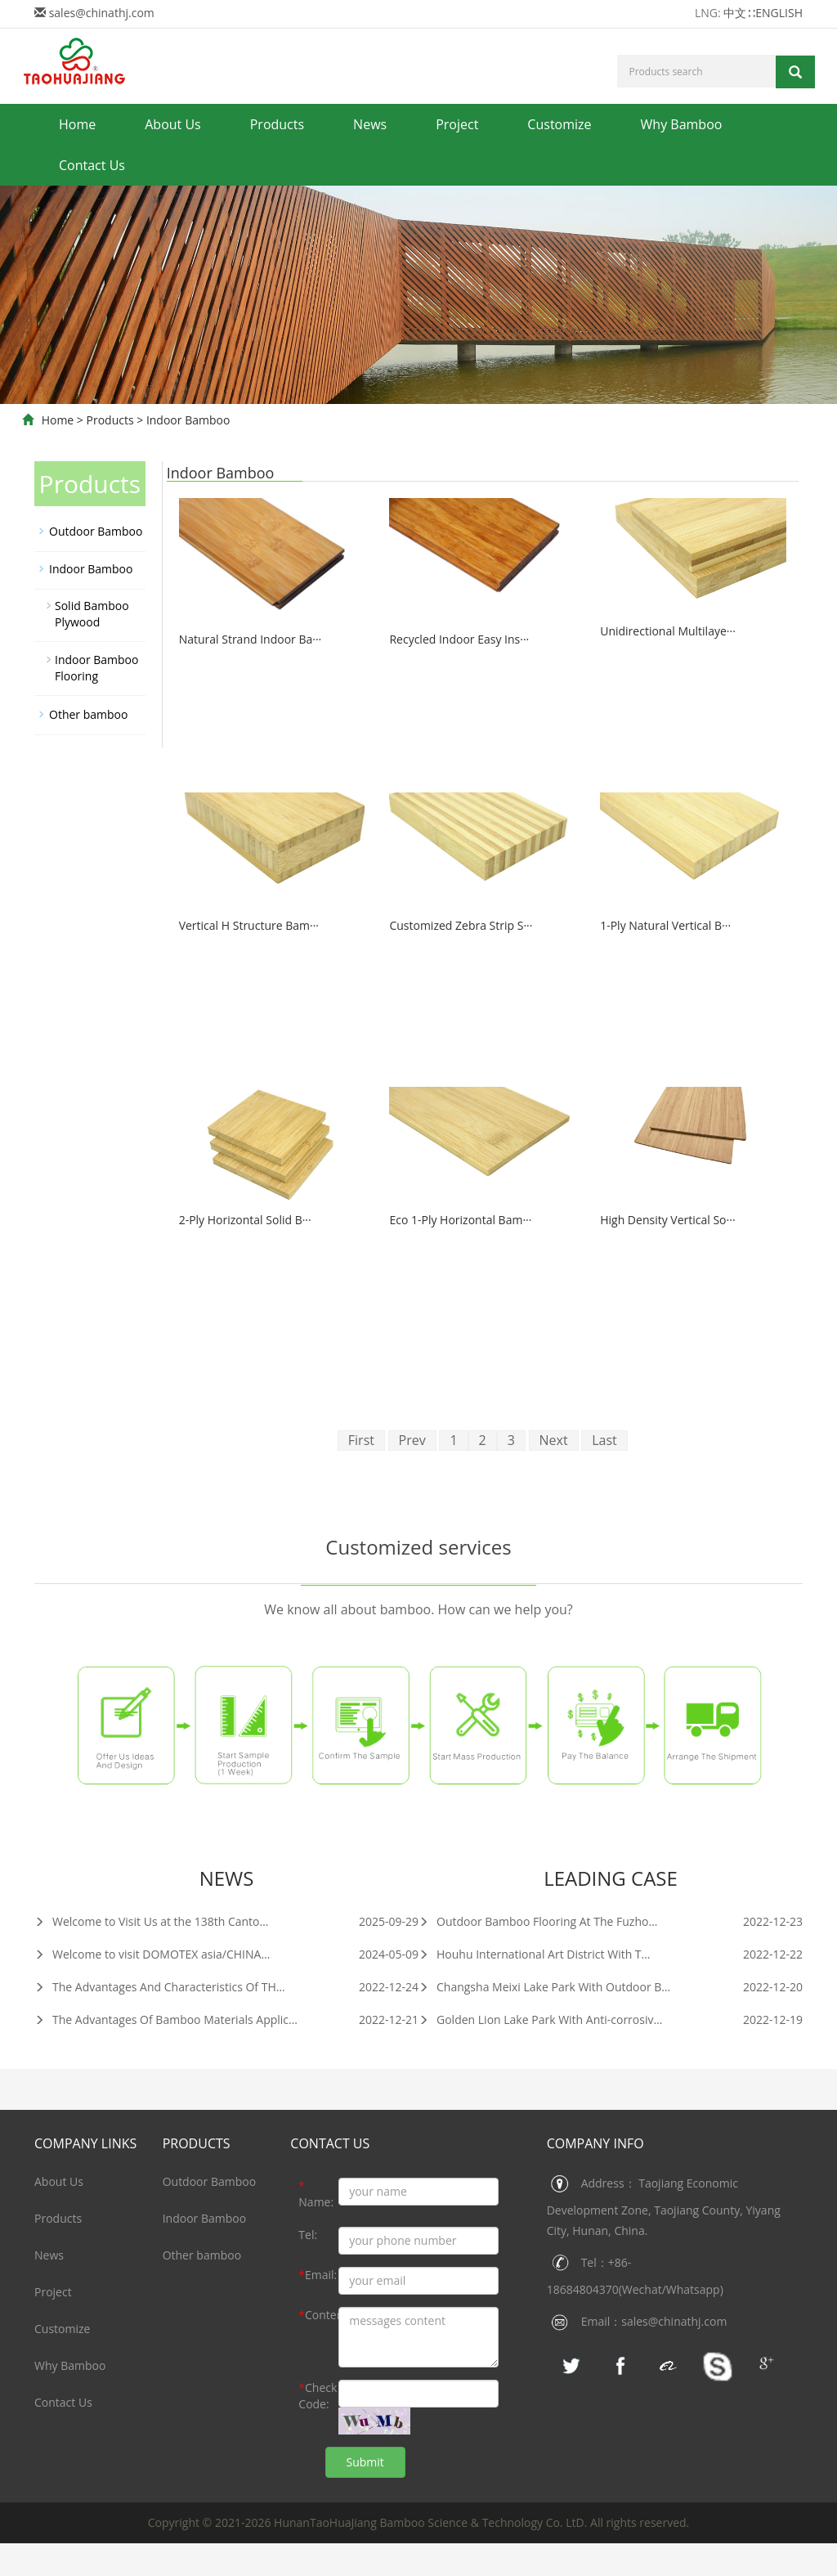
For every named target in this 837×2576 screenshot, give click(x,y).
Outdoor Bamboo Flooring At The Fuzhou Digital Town (571, 1921)
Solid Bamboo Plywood (92, 614)
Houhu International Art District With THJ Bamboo (559, 1954)
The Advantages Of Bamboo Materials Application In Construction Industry (241, 2019)
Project (457, 124)
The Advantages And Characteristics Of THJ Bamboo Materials (206, 1987)
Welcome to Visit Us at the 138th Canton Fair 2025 (176, 1921)
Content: (318, 2314)
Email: (317, 2274)
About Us (173, 124)
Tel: (307, 2234)
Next (553, 1440)
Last (604, 1440)
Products (277, 124)
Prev (412, 1440)
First (361, 1440)
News (370, 124)
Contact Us (92, 165)
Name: (315, 2194)
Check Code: (317, 2396)
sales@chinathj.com (101, 12)
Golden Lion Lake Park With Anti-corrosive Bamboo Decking (586, 2019)
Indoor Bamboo (188, 420)
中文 (734, 12)
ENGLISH (779, 12)
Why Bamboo (682, 124)
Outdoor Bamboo (95, 531)
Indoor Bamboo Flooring (96, 668)
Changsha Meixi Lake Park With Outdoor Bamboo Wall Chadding (598, 1987)
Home (77, 124)
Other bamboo (88, 714)
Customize (559, 124)
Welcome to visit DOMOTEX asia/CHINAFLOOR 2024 (180, 1954)
